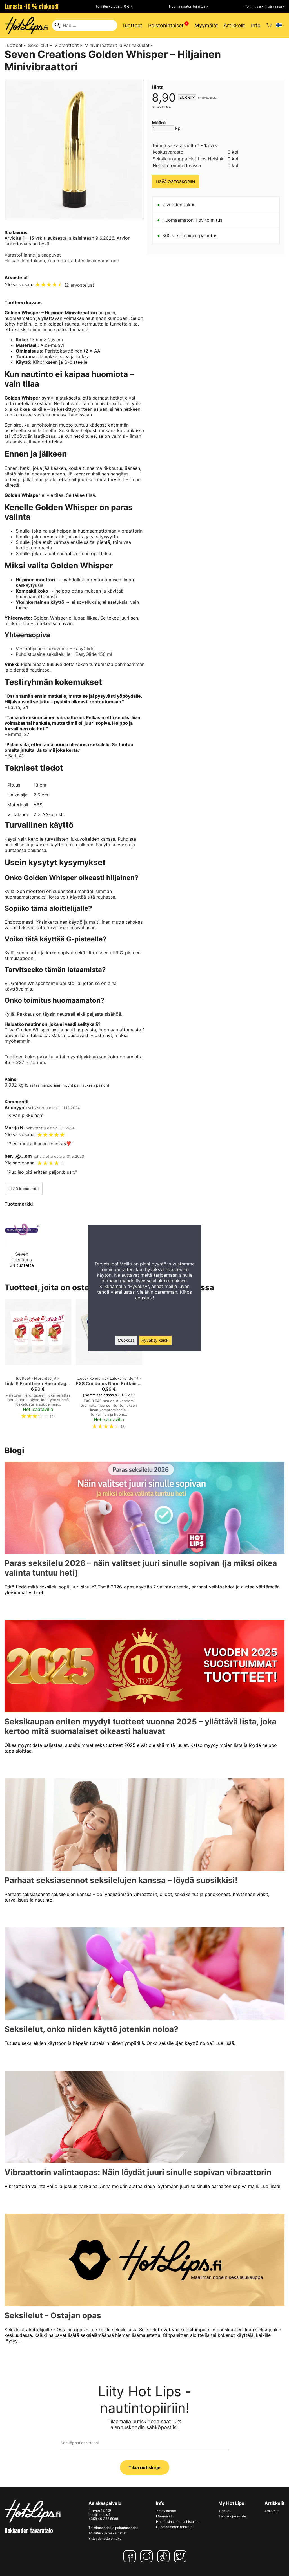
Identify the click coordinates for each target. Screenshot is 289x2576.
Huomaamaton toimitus (174, 2527)
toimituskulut (208, 97)
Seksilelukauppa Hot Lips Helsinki (188, 158)
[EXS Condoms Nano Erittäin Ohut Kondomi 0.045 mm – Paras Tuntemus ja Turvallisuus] (109, 1366)
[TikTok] (164, 2556)
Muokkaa (126, 1340)
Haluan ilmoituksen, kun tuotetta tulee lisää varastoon (62, 260)
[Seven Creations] (22, 1242)
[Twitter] (181, 2556)
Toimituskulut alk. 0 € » (113, 6)
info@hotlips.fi (99, 2514)
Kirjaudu (224, 2511)
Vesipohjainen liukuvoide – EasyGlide (55, 648)
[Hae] (84, 25)
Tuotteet (132, 25)
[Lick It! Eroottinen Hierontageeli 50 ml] (38, 1366)
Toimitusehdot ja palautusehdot (113, 2528)
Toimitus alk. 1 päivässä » (264, 6)
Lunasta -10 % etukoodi (32, 6)
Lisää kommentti (23, 1188)
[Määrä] (163, 128)
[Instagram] (147, 2556)
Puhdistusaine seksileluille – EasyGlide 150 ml (64, 654)
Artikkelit (234, 25)
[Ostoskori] (269, 25)
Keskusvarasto (168, 152)
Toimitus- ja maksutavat (107, 2533)
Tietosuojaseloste (232, 2516)
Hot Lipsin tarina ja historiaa (178, 2521)
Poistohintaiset (166, 25)
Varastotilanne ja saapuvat (33, 255)
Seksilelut (40, 45)
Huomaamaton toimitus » (188, 6)
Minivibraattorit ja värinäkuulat (119, 45)
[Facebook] (130, 2556)
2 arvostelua (79, 285)
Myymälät (206, 25)
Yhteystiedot (166, 2511)
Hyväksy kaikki (155, 1340)
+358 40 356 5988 (103, 2519)
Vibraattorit (68, 45)
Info (256, 25)
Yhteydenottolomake (104, 2538)
